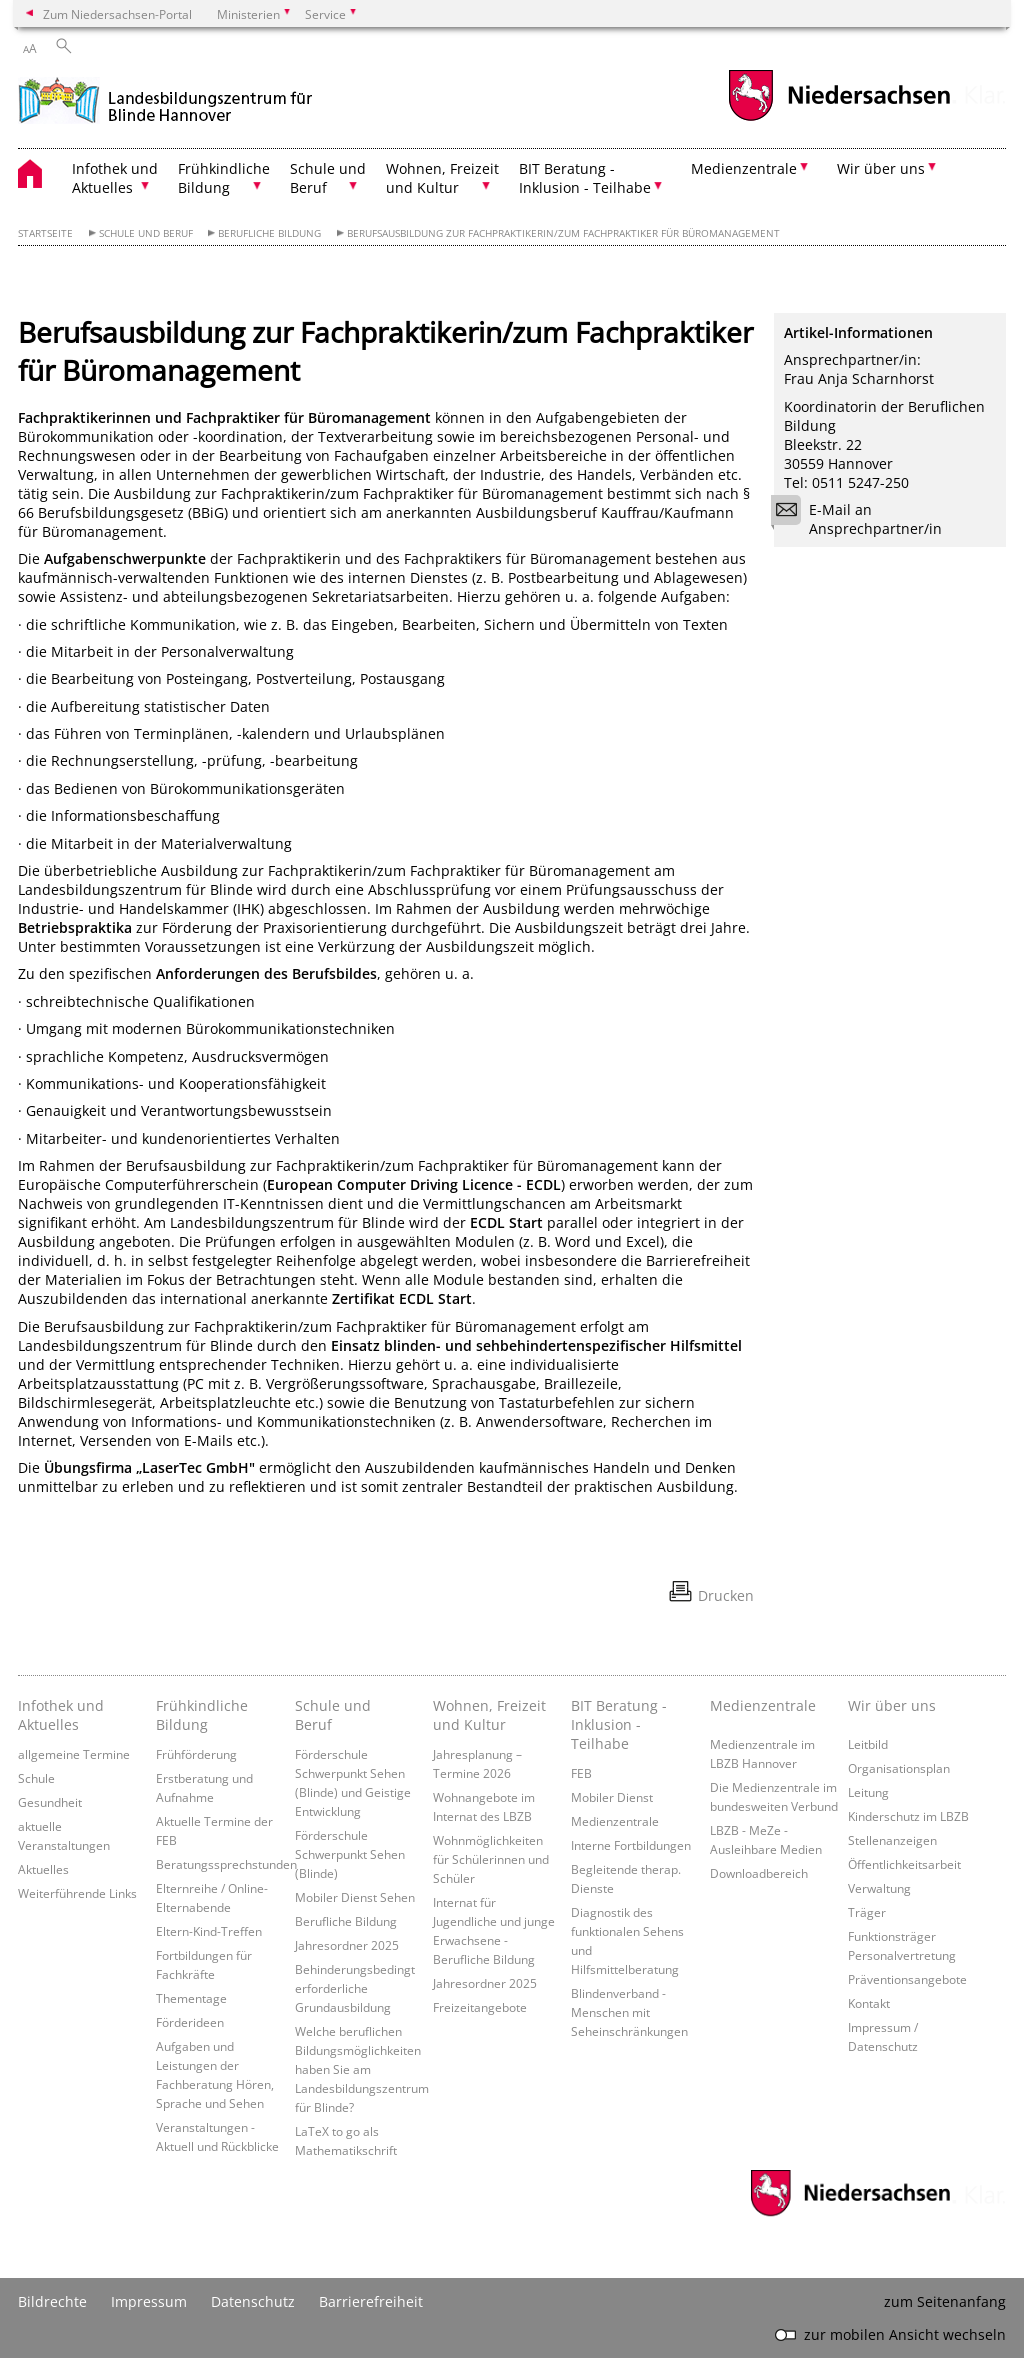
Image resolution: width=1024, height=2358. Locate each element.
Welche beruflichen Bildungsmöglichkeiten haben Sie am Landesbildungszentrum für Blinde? (362, 2069)
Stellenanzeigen (892, 1840)
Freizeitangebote (480, 2007)
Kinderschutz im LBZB (908, 1816)
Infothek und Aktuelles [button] (115, 178)
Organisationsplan (899, 1768)
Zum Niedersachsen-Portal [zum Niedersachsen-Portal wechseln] (117, 14)
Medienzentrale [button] (744, 168)
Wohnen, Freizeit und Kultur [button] (442, 178)
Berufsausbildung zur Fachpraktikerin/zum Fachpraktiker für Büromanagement (563, 233)
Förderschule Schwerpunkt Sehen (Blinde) (350, 1854)
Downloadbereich (759, 1873)
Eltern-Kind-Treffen (209, 1931)
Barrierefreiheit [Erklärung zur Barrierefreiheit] (371, 2301)
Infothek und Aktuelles (61, 1715)
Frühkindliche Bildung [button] (224, 178)
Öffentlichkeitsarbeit (904, 1864)
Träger (867, 1912)
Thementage (191, 1998)
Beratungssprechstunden (226, 1864)
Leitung (868, 1792)
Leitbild (868, 1744)
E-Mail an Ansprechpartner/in (863, 519)
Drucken (726, 1595)
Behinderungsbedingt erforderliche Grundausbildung (355, 1988)
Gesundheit (50, 1802)
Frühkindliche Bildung (202, 1715)
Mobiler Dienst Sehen (355, 1897)
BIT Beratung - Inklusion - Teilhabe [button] (585, 178)
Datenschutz (253, 2301)
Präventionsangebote (907, 1979)
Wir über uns (892, 1705)
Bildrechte (52, 2301)
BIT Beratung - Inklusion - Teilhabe (619, 1724)
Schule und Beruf (146, 233)
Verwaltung (879, 1888)
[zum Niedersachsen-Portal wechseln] (839, 118)
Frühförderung (196, 1754)
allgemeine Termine (74, 1754)
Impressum (149, 2301)
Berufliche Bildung (269, 233)
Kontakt (869, 2003)
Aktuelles (43, 1869)
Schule (36, 1778)
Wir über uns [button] (881, 168)
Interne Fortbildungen (631, 1845)
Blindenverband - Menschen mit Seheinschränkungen (629, 2012)
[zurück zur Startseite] (165, 98)
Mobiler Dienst (612, 1797)
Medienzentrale (615, 1821)
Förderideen (190, 2022)
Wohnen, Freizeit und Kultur (489, 1715)
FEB (581, 1773)
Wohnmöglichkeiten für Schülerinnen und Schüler (491, 1859)
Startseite (45, 233)
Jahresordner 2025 (347, 1945)
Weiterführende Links (77, 1893)
